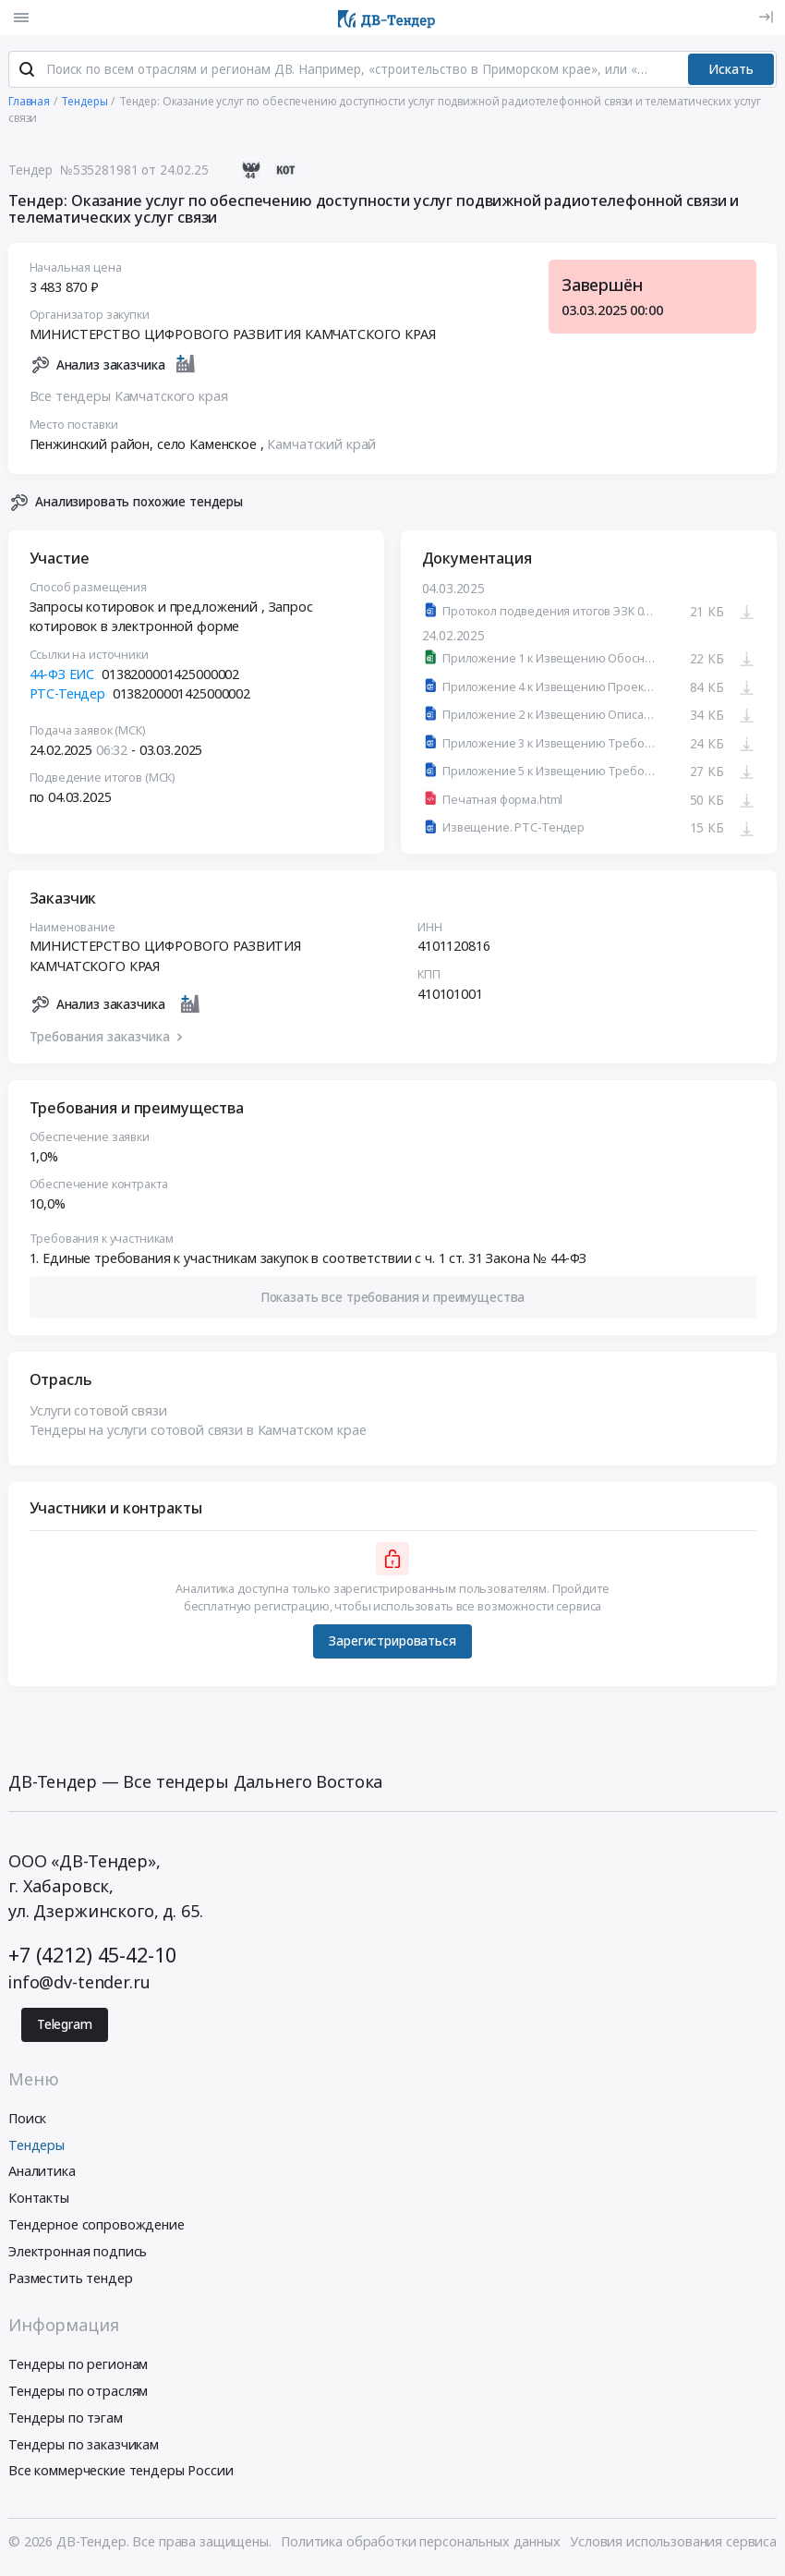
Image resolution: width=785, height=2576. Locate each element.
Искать (731, 72)
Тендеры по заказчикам (83, 2447)
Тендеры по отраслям (78, 2394)
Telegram (64, 2028)
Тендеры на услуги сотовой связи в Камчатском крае (198, 1433)
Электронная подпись (77, 2254)
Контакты (38, 2201)
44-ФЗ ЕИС (62, 677)
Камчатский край (321, 447)
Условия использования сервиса (673, 2545)
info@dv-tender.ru (79, 1986)
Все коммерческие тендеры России (121, 2474)
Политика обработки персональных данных (421, 2545)
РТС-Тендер (68, 697)
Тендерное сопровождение (96, 2228)
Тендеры (36, 2148)
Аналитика (42, 2174)
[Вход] (766, 17)
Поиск (27, 2121)
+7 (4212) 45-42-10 (91, 1958)
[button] (393, 1300)
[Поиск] (26, 73)
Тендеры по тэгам (65, 2420)
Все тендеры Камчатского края (129, 399)
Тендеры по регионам (78, 2367)
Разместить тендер (70, 2281)
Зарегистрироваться (392, 1644)
